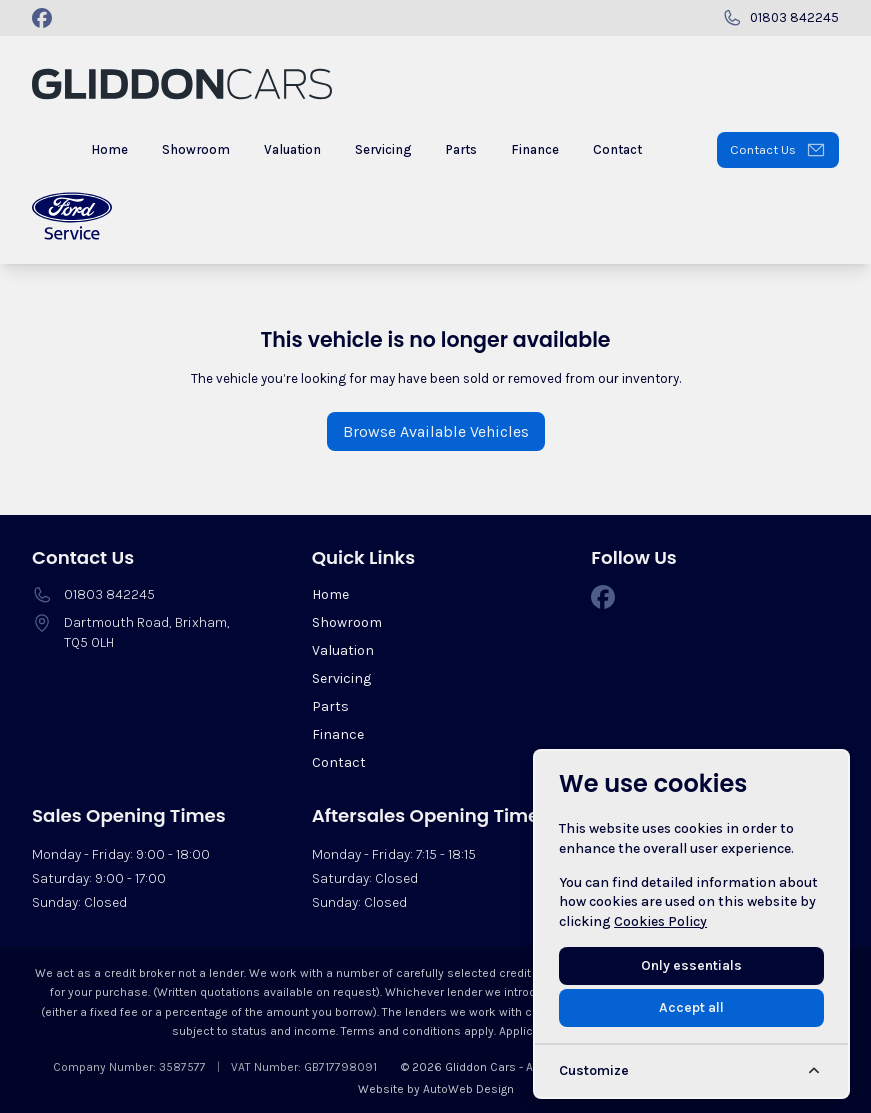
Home (330, 594)
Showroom (347, 622)
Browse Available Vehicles (436, 431)
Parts (330, 706)
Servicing (341, 678)
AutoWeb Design (468, 1089)
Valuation (343, 650)
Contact (339, 762)
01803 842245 (109, 594)
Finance (338, 734)
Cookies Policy (660, 921)
